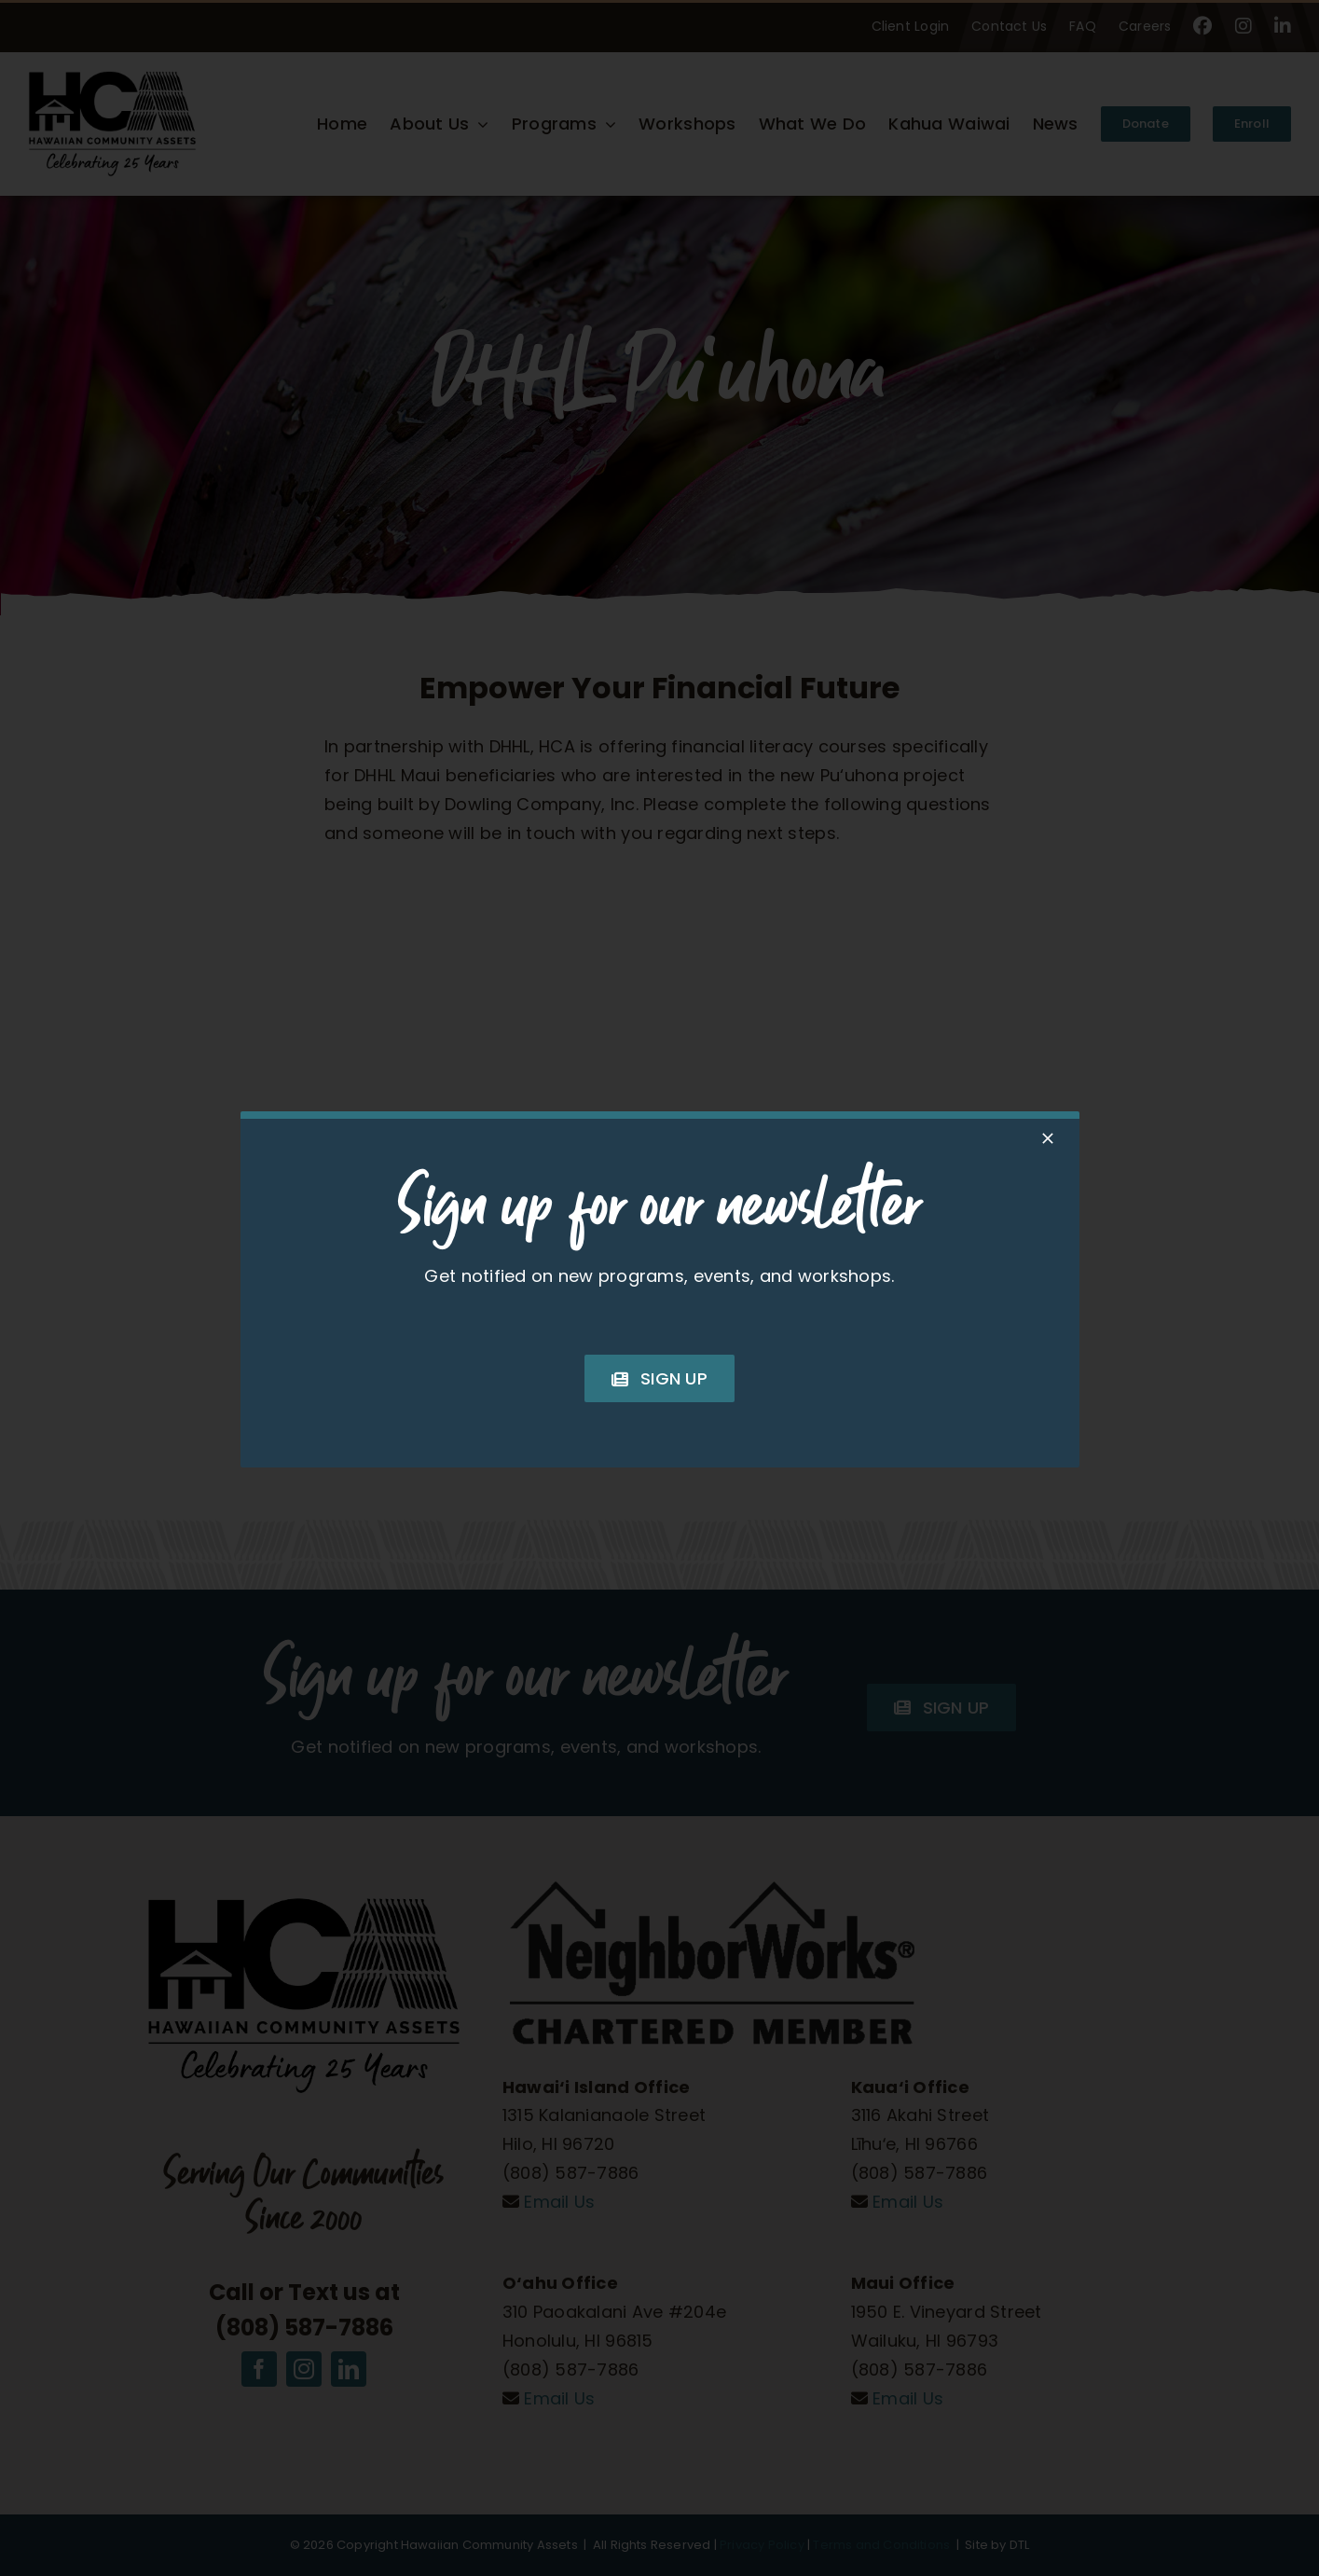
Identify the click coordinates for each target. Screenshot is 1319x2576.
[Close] (1048, 1138)
